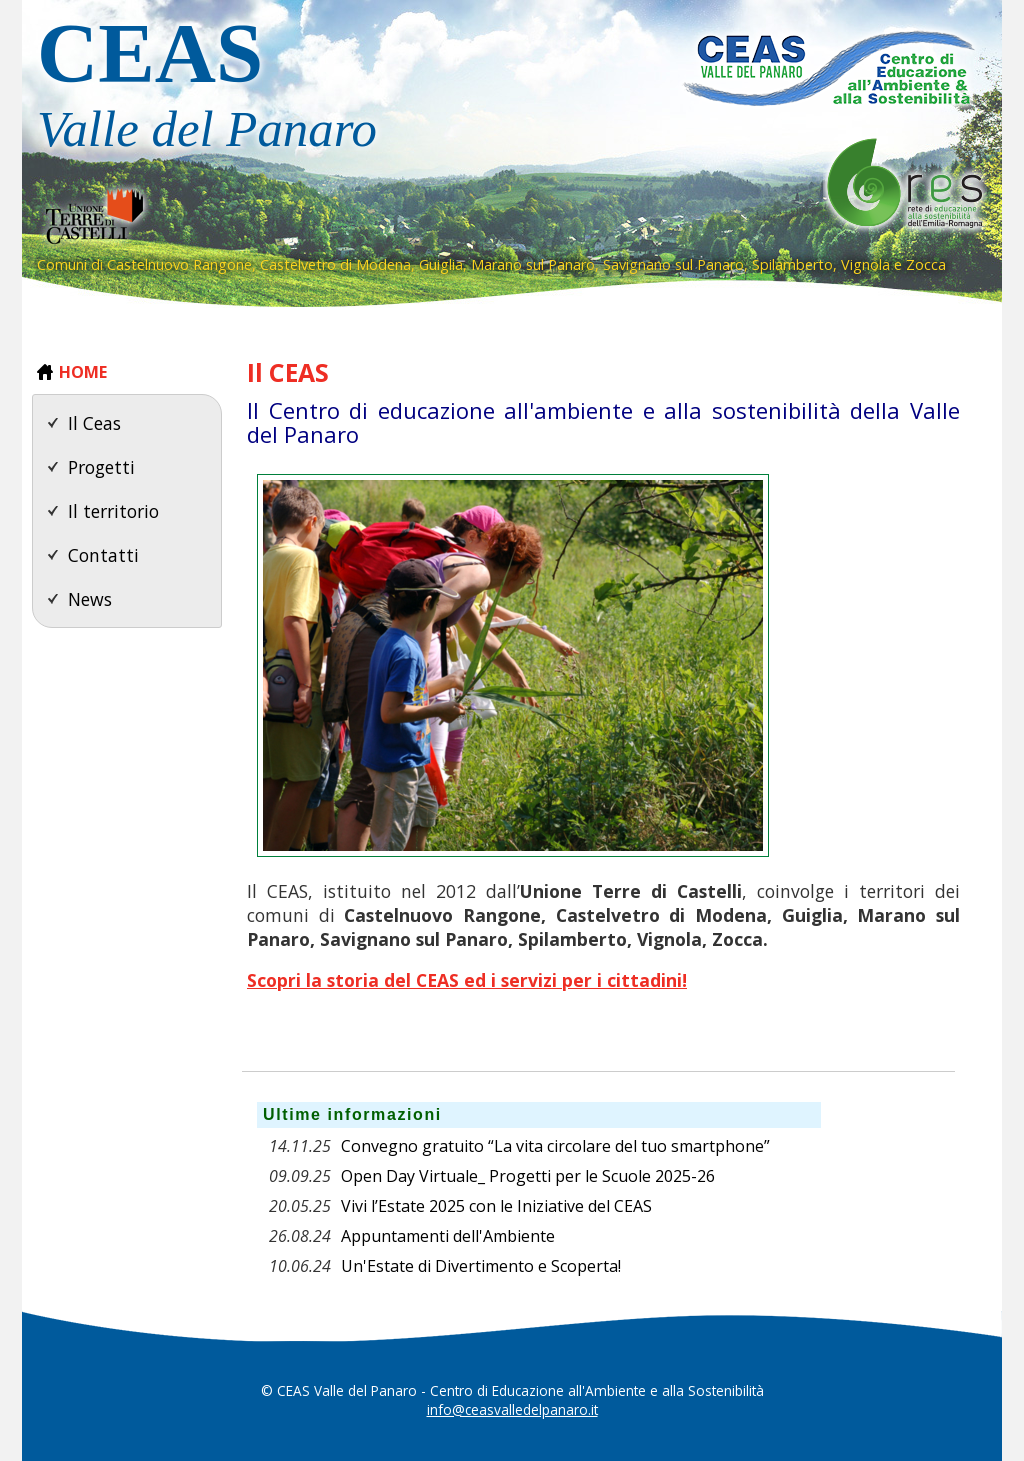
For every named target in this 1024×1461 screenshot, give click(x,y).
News (90, 599)
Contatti (103, 555)
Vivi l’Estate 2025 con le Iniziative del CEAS (496, 1206)
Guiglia (441, 264)
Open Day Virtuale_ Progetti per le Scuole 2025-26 (528, 1176)
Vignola (865, 264)
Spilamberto (792, 264)
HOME (83, 372)
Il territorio (113, 511)
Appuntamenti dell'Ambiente (448, 1236)
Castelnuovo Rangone (179, 264)
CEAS (337, 89)
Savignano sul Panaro (673, 264)
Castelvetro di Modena (335, 264)
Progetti (101, 467)
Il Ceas (94, 423)
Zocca (926, 264)
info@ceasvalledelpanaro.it (512, 1409)
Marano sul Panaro (533, 264)
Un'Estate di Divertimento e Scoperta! (481, 1266)
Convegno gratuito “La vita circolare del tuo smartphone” (555, 1146)
